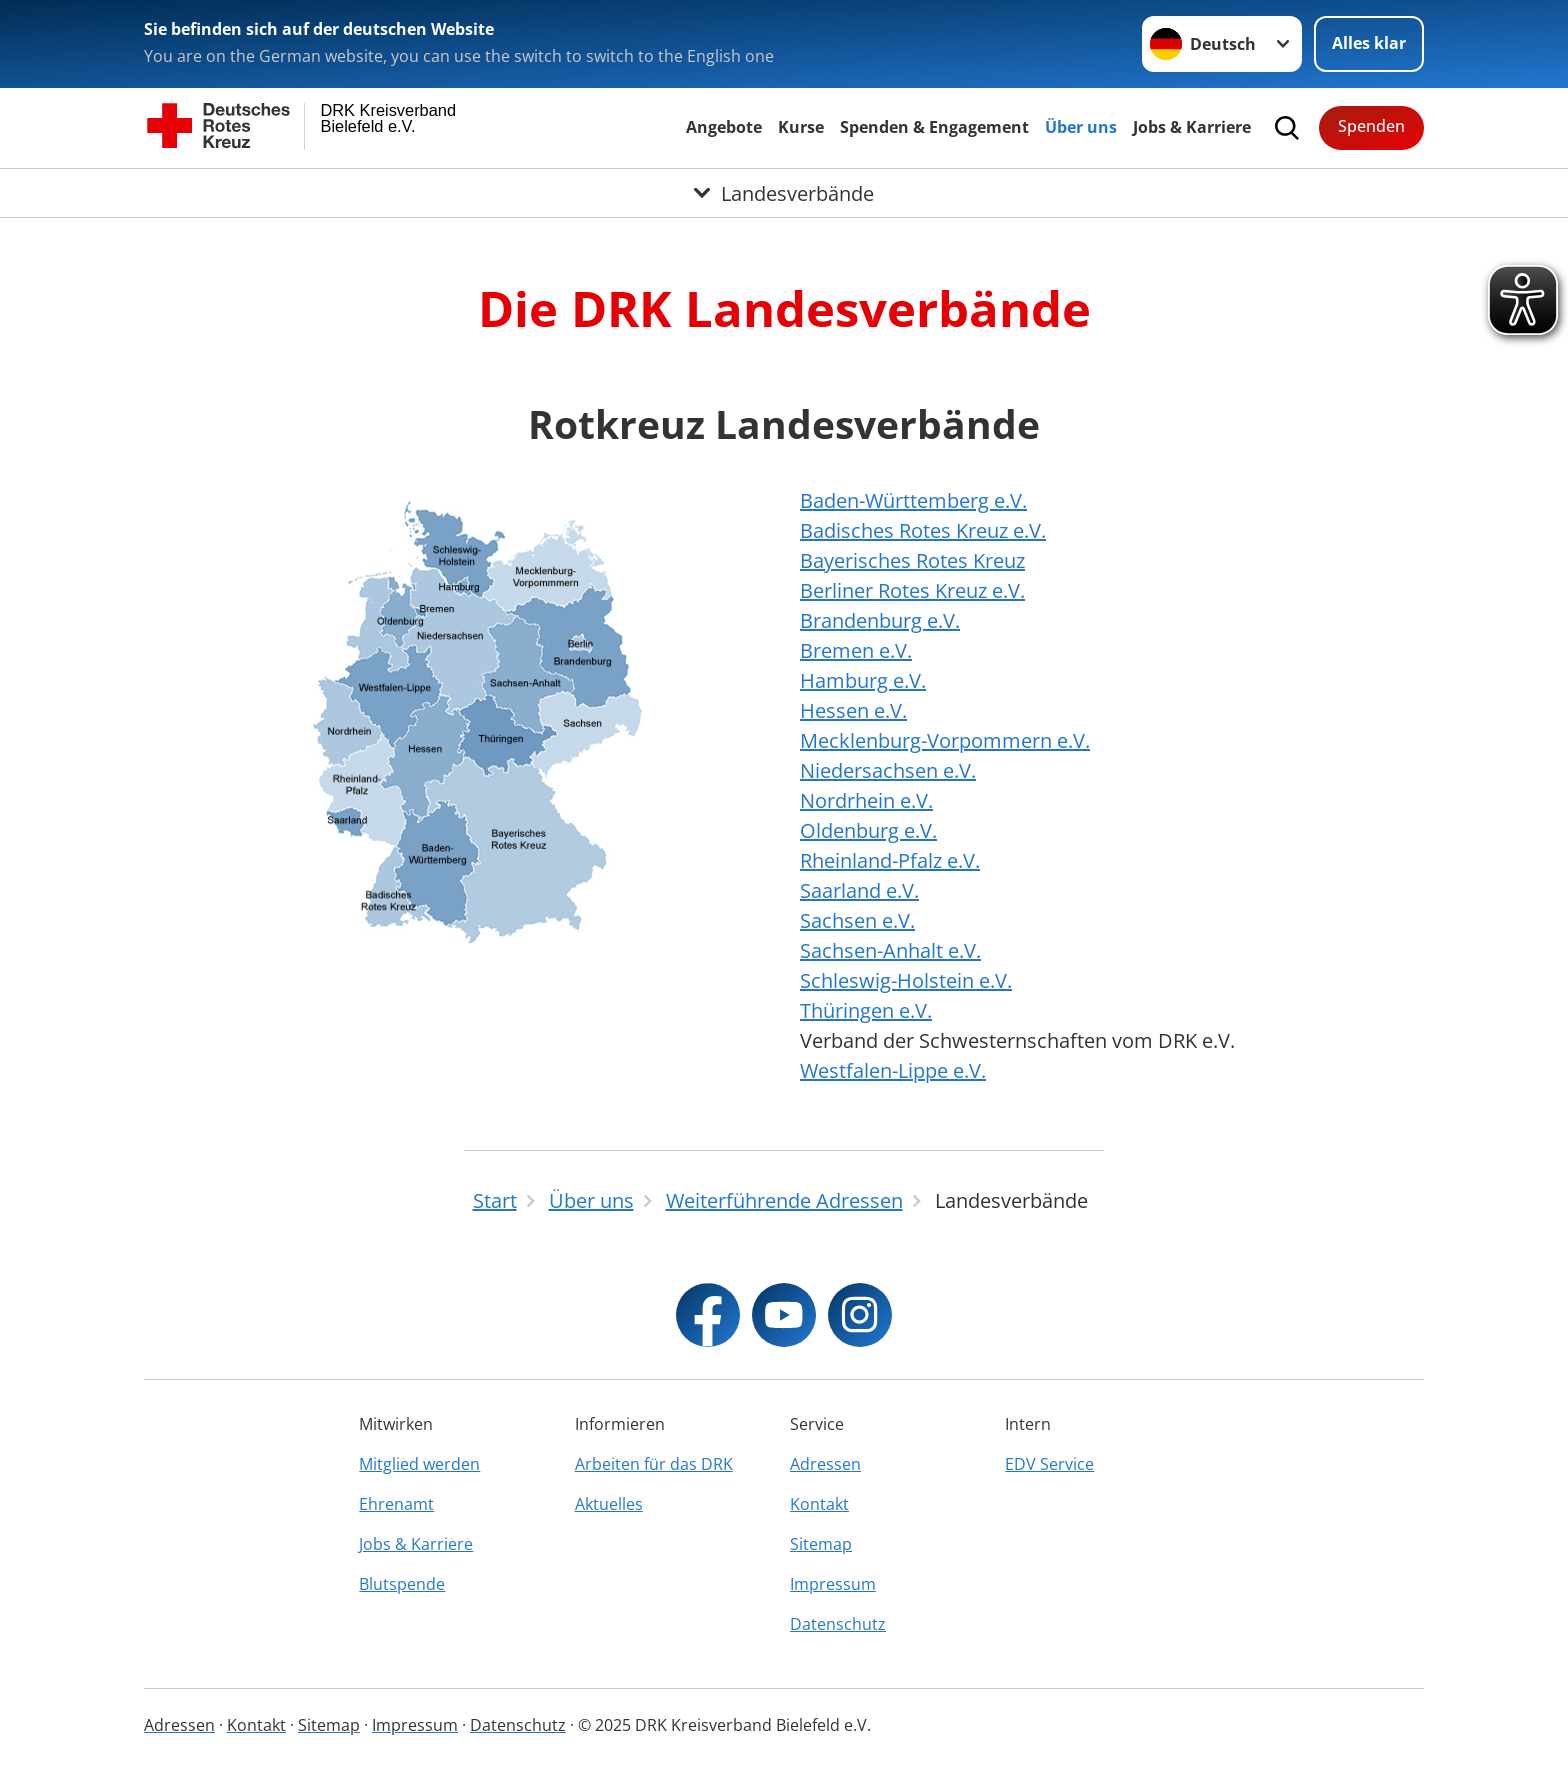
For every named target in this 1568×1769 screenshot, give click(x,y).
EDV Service (1049, 1464)
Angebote (724, 127)
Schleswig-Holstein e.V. (906, 980)
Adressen (825, 1464)
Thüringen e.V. (866, 1010)
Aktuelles (609, 1504)
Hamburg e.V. (863, 680)
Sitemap (821, 1544)
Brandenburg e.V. (880, 620)
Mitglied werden (419, 1464)
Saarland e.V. (859, 890)
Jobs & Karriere (1192, 127)
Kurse (801, 127)
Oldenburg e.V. (868, 830)
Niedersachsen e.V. (888, 770)
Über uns (1081, 127)
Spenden (1371, 126)
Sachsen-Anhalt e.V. (890, 950)
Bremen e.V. (856, 650)
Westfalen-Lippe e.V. (893, 1070)
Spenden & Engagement (934, 127)
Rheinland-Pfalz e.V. (890, 860)
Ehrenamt (396, 1504)
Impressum (833, 1584)
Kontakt (819, 1504)
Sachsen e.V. (857, 920)
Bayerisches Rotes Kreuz (912, 560)
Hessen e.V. (853, 710)
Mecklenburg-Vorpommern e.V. (945, 740)
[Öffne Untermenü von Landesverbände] (784, 193)
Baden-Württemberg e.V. (913, 500)
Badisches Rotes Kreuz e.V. (923, 530)
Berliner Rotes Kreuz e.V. (912, 590)
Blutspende (402, 1584)
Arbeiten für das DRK (654, 1464)
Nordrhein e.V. (866, 800)
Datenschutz (838, 1624)
